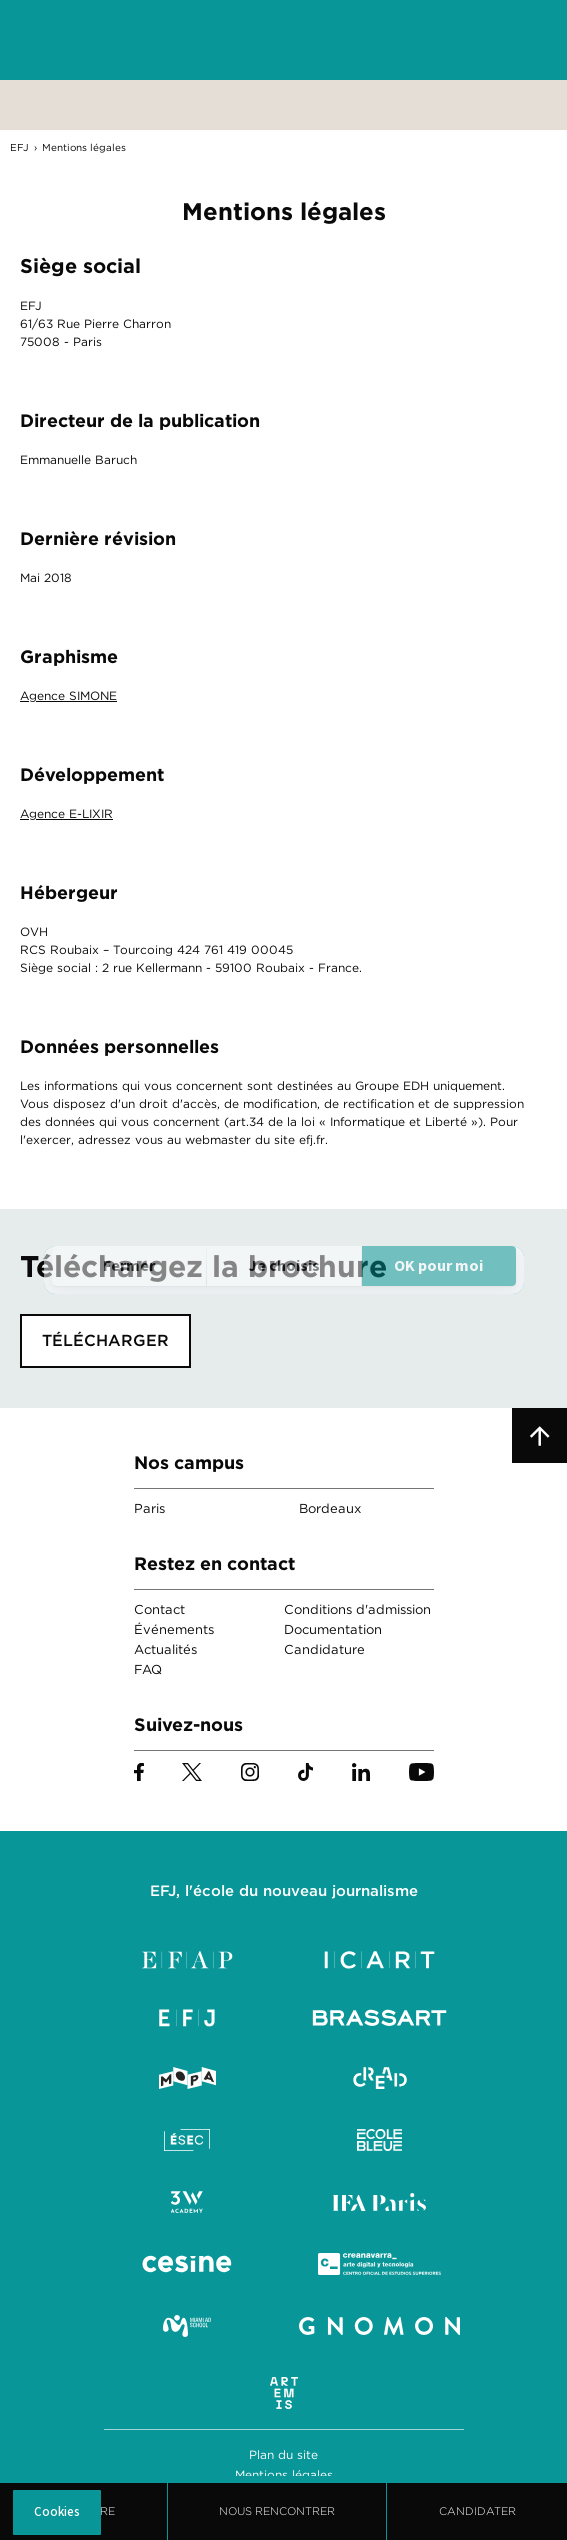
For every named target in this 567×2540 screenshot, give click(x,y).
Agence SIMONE (68, 695)
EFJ (131, 40)
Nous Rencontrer (277, 2511)
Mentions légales (284, 2474)
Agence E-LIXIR (66, 813)
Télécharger (105, 1340)
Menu (517, 41)
